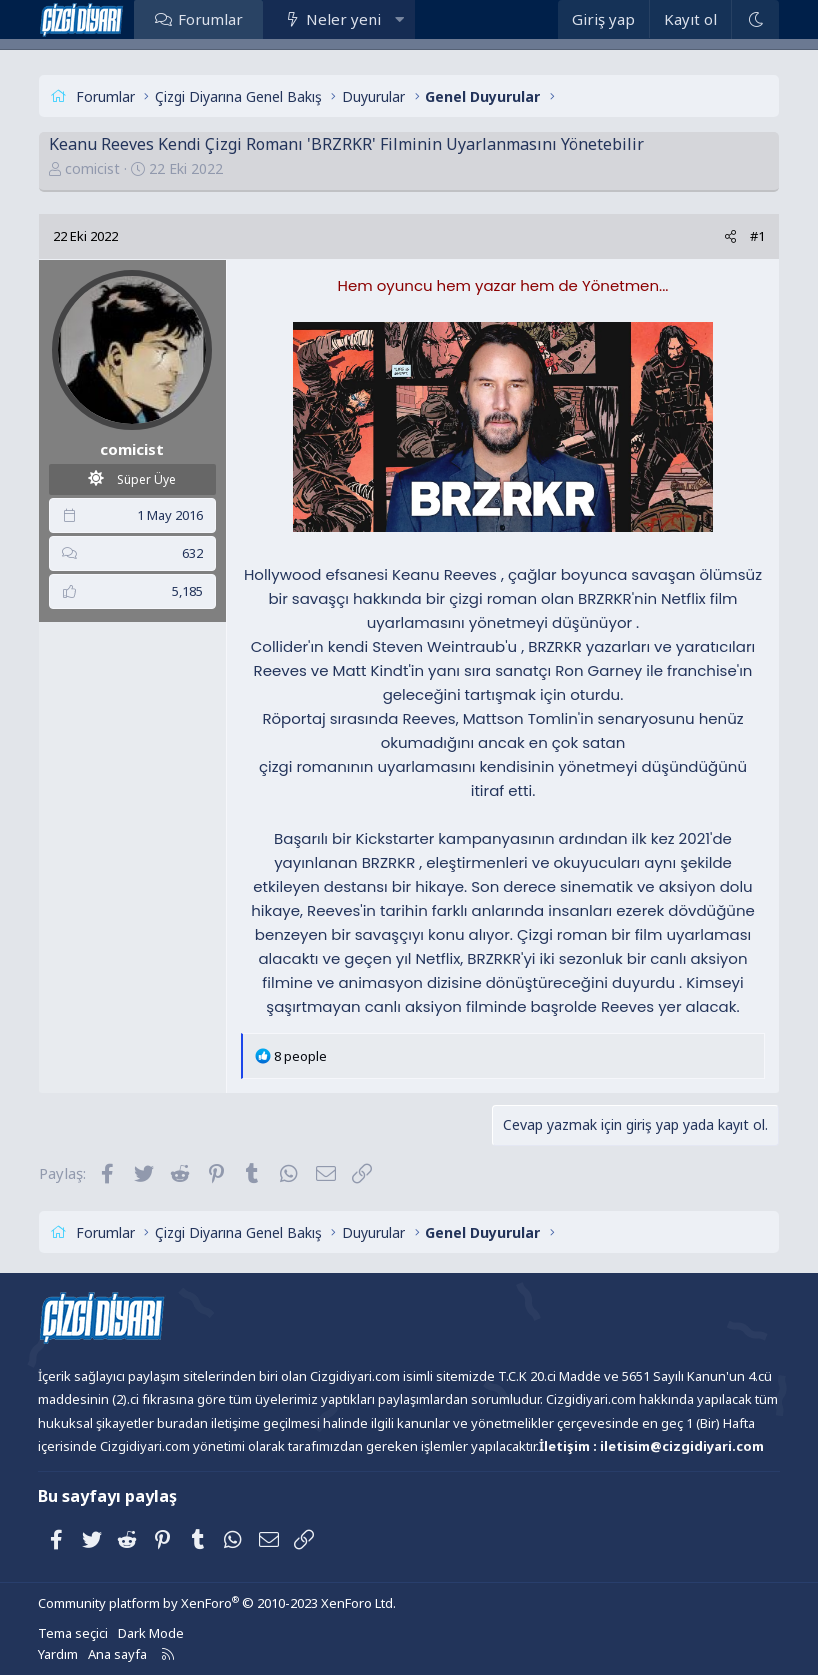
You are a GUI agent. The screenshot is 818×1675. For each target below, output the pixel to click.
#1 (757, 236)
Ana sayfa (117, 1654)
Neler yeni (343, 19)
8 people (300, 1056)
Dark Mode (151, 1633)
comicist (92, 168)
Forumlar (210, 19)
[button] (399, 19)
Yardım (58, 1654)
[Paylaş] (730, 236)
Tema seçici (73, 1633)
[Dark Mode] (755, 19)
